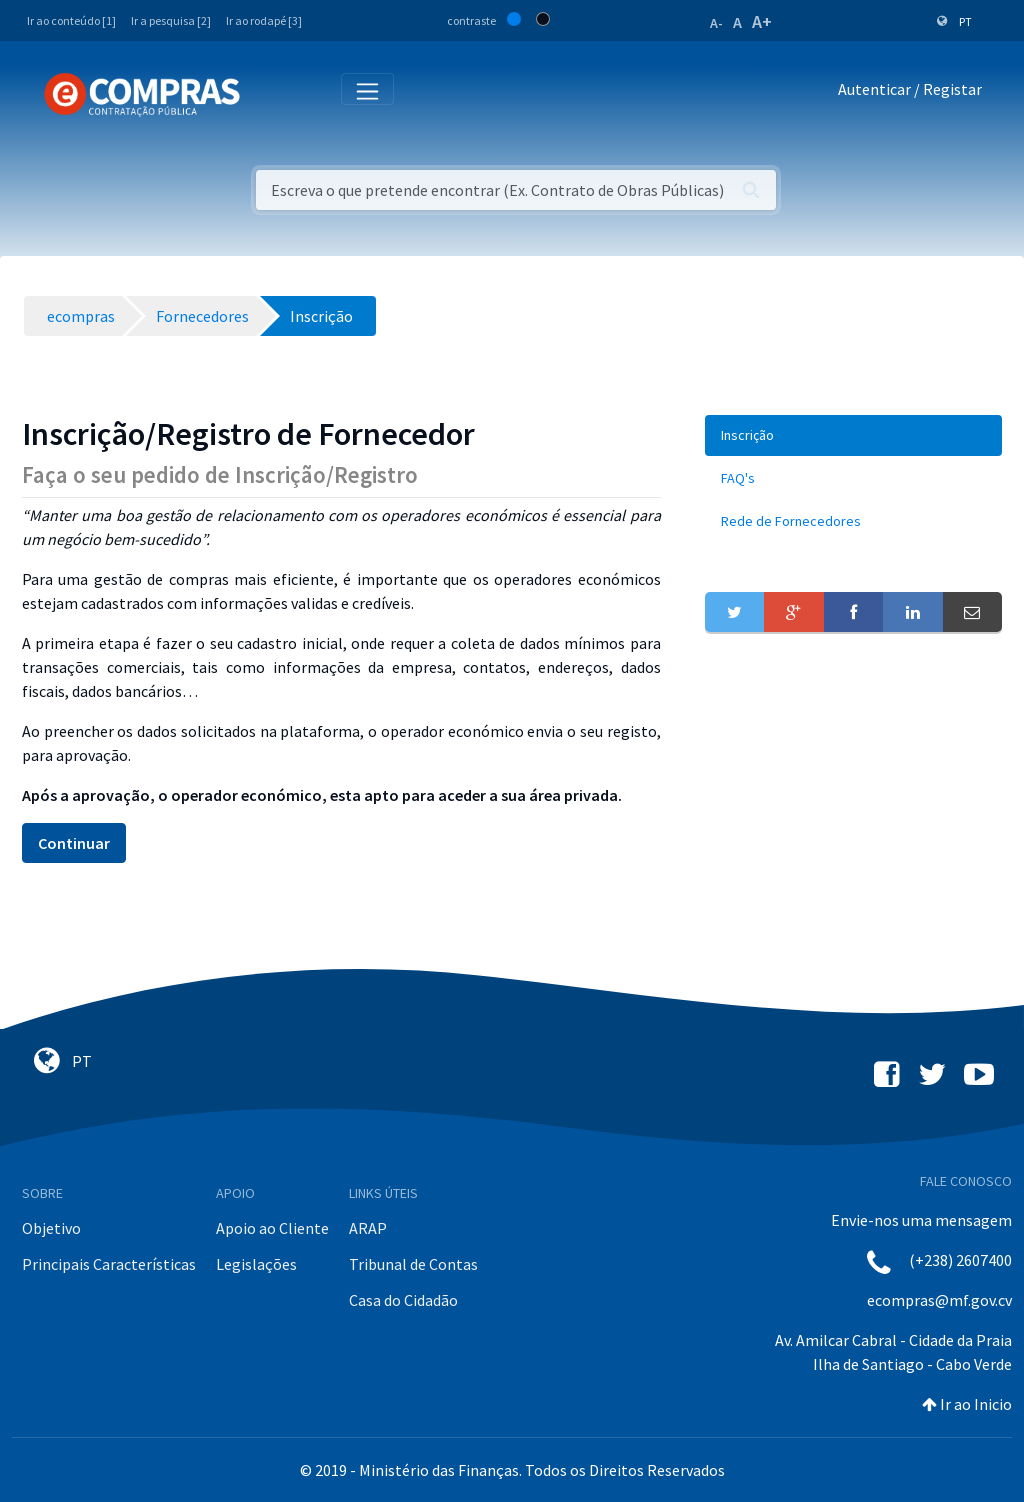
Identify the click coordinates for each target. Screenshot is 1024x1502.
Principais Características (109, 1264)
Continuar (74, 843)
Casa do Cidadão (403, 1300)
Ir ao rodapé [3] (264, 20)
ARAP (368, 1228)
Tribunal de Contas (413, 1264)
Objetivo (51, 1228)
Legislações (256, 1264)
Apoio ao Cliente (272, 1228)
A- (716, 23)
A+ (762, 21)
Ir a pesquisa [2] (171, 20)
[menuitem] (853, 435)
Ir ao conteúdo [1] (71, 20)
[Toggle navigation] (268, 93)
